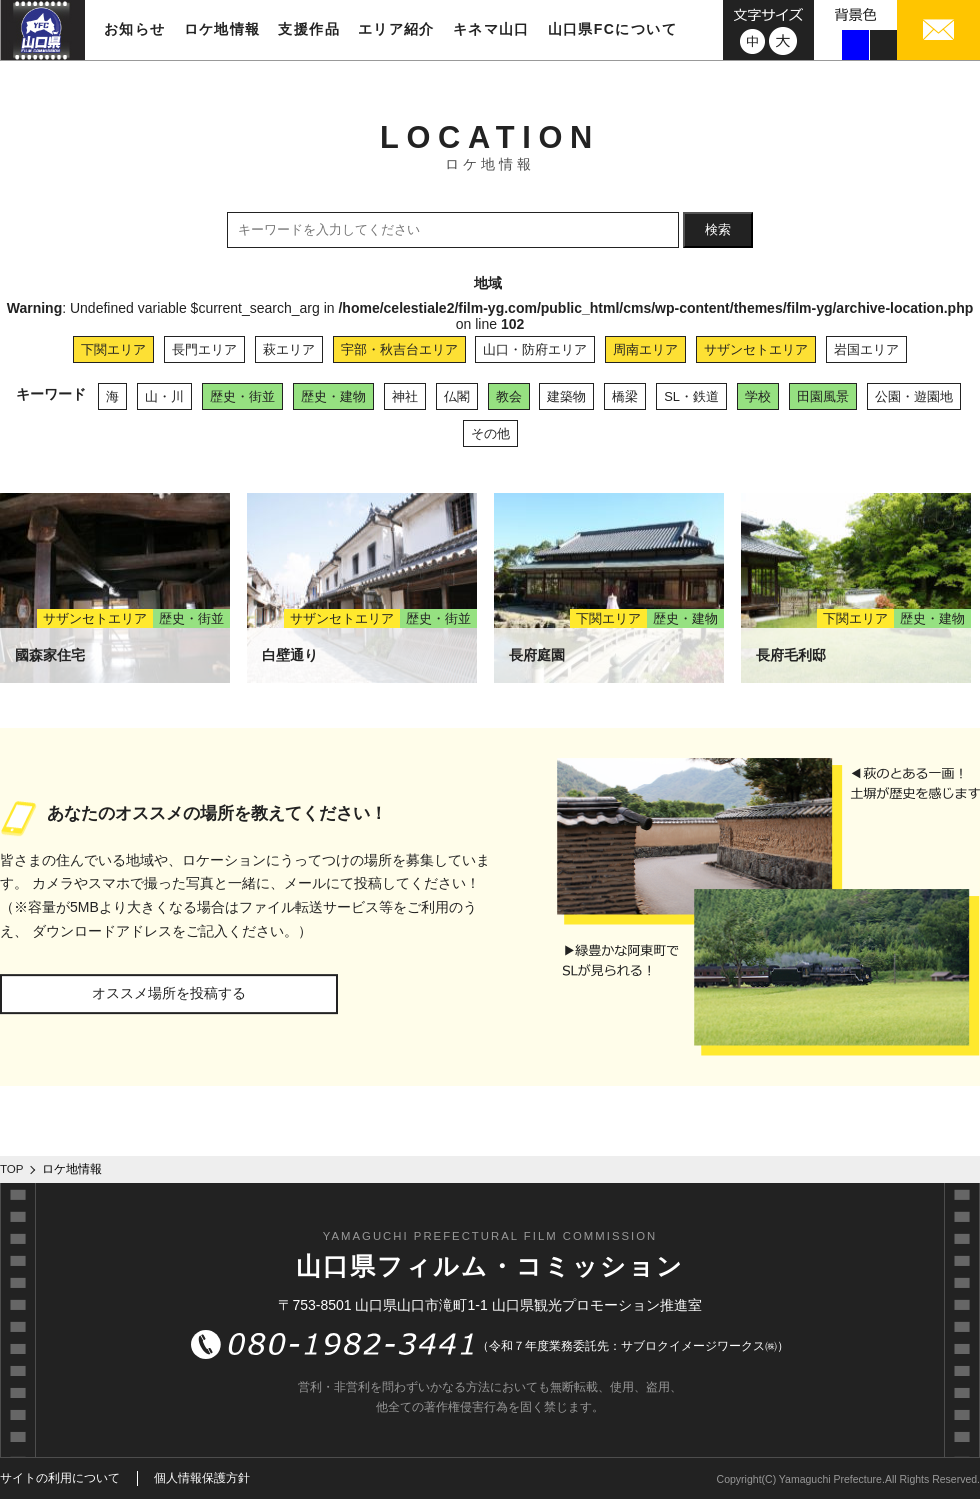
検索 (718, 229)
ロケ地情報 (222, 29)
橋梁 (625, 396)
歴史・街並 (242, 396)
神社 (405, 396)
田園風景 (823, 396)
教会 (509, 396)
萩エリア (289, 349)
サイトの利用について (60, 1478)
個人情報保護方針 (202, 1478)
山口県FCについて (612, 29)
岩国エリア (866, 349)
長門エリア (204, 349)
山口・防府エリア (535, 349)
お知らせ (135, 29)
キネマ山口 (491, 29)
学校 (758, 396)
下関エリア (113, 349)
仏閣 (457, 396)
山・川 (164, 396)
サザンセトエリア (756, 349)
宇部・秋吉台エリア (399, 349)
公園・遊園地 (914, 396)
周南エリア (645, 349)
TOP (12, 1169)
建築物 (566, 396)
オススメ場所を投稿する (169, 993)
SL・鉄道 (691, 396)
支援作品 (309, 29)
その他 (490, 433)
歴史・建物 (333, 396)
